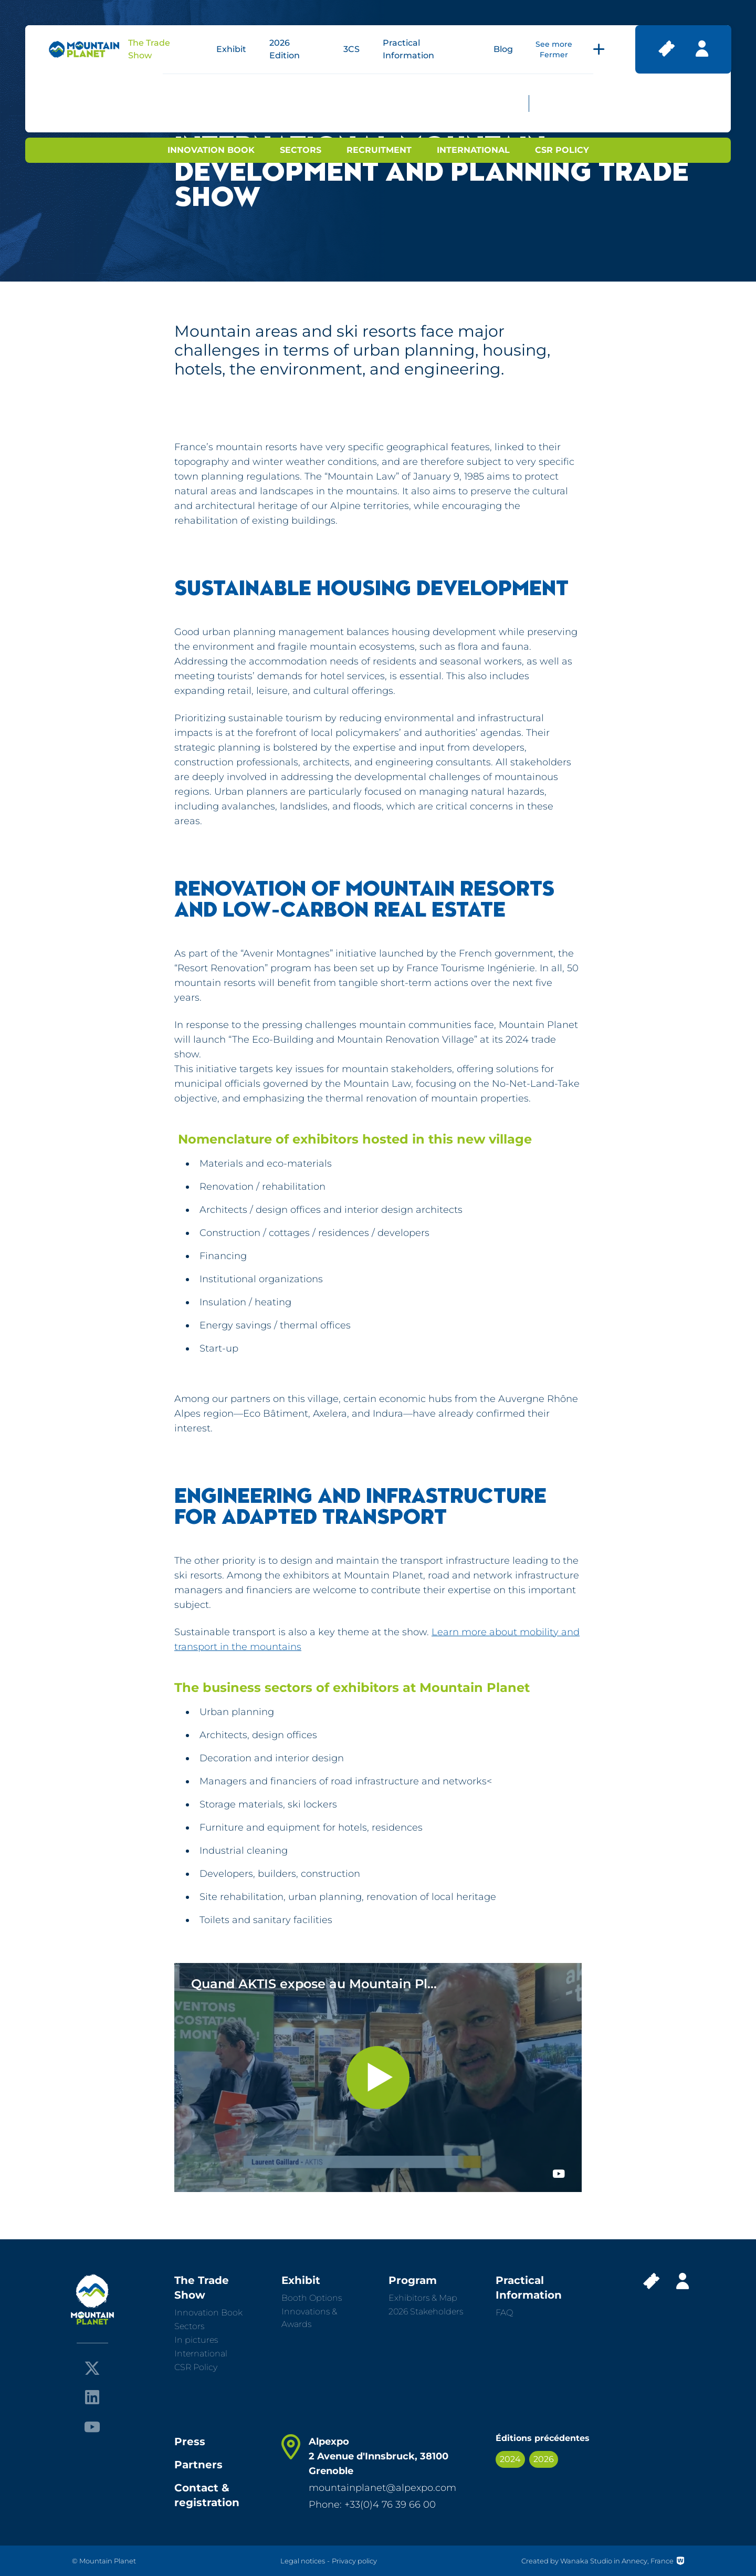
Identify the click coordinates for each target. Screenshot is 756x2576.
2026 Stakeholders (425, 2312)
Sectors (300, 150)
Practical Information (529, 2287)
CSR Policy (562, 150)
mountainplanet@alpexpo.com (382, 2488)
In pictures (196, 2340)
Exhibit (231, 49)
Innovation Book (211, 150)
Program (412, 2280)
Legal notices (302, 2561)
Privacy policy (354, 2561)
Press (189, 2441)
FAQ (504, 2313)
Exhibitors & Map (422, 2298)
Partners (198, 2464)
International (473, 150)
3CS (351, 49)
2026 (543, 2459)
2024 (510, 2459)
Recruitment (379, 150)
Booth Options (311, 2298)
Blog (503, 49)
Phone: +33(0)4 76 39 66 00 (372, 2504)
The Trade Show (201, 2287)
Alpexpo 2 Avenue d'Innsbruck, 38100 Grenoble (378, 2456)
